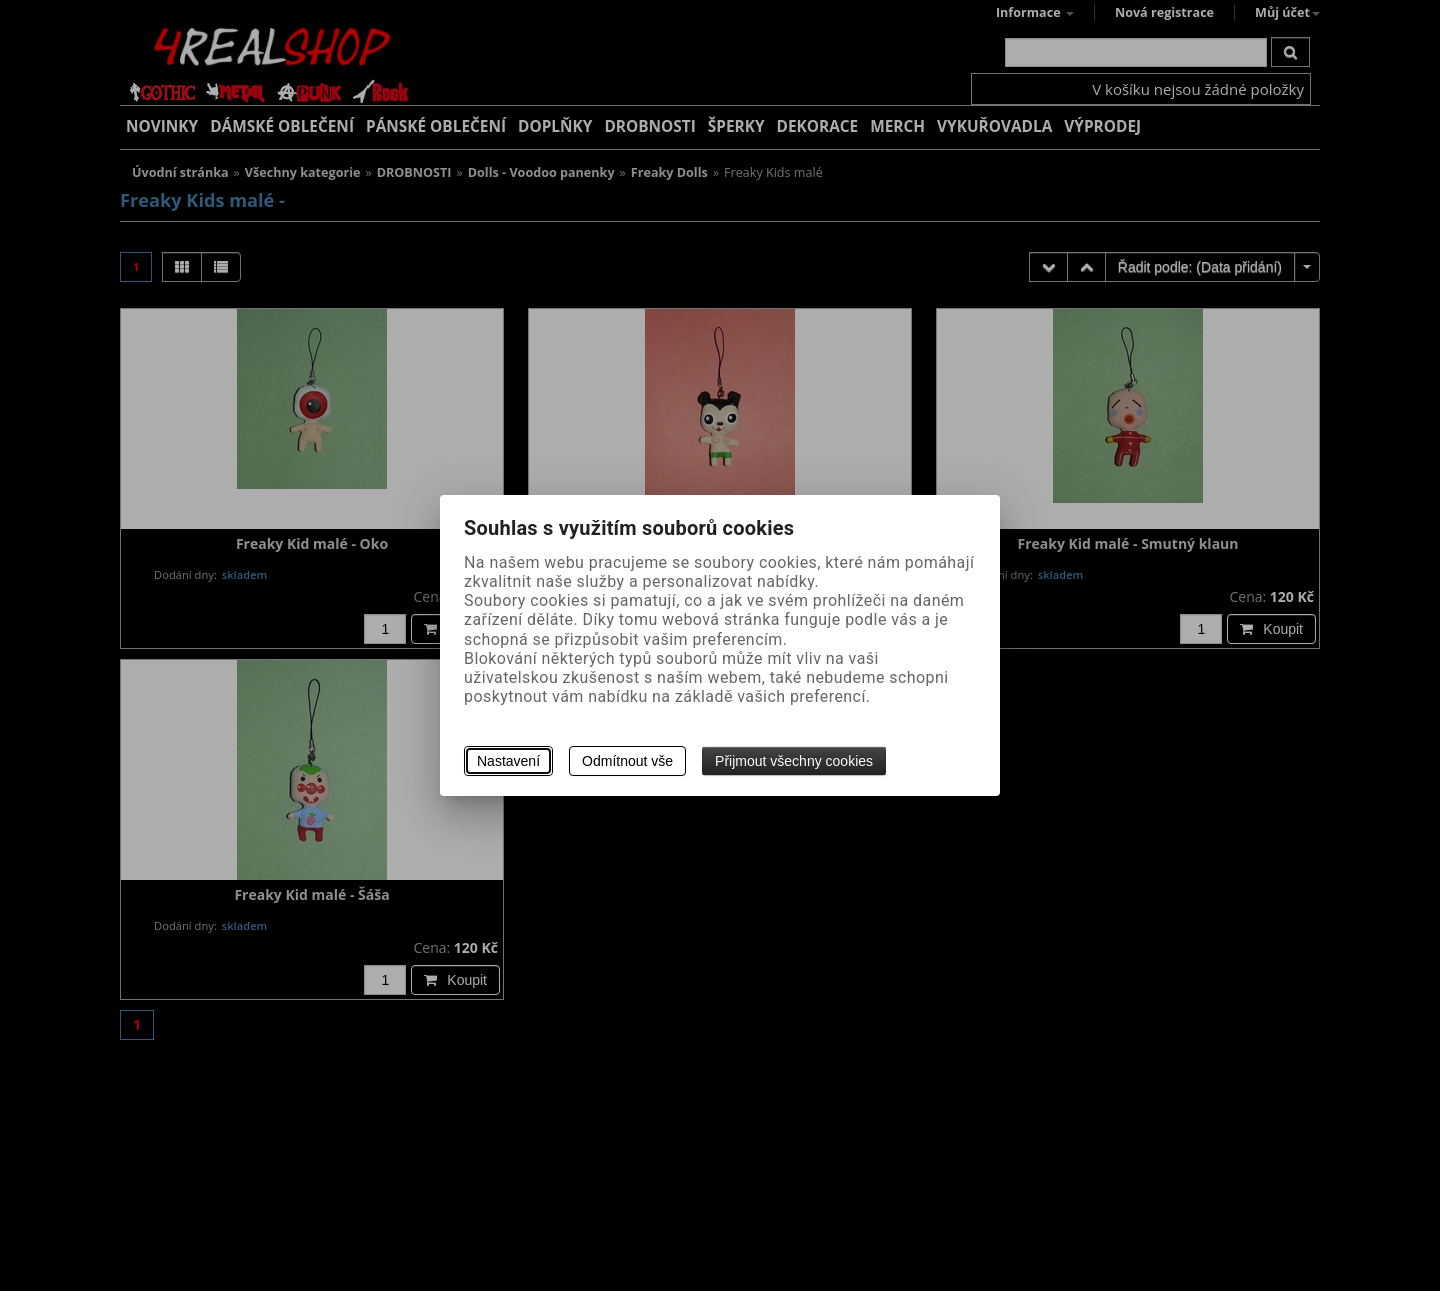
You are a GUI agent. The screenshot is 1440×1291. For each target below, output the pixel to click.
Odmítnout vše (627, 761)
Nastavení (508, 761)
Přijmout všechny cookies (794, 761)
